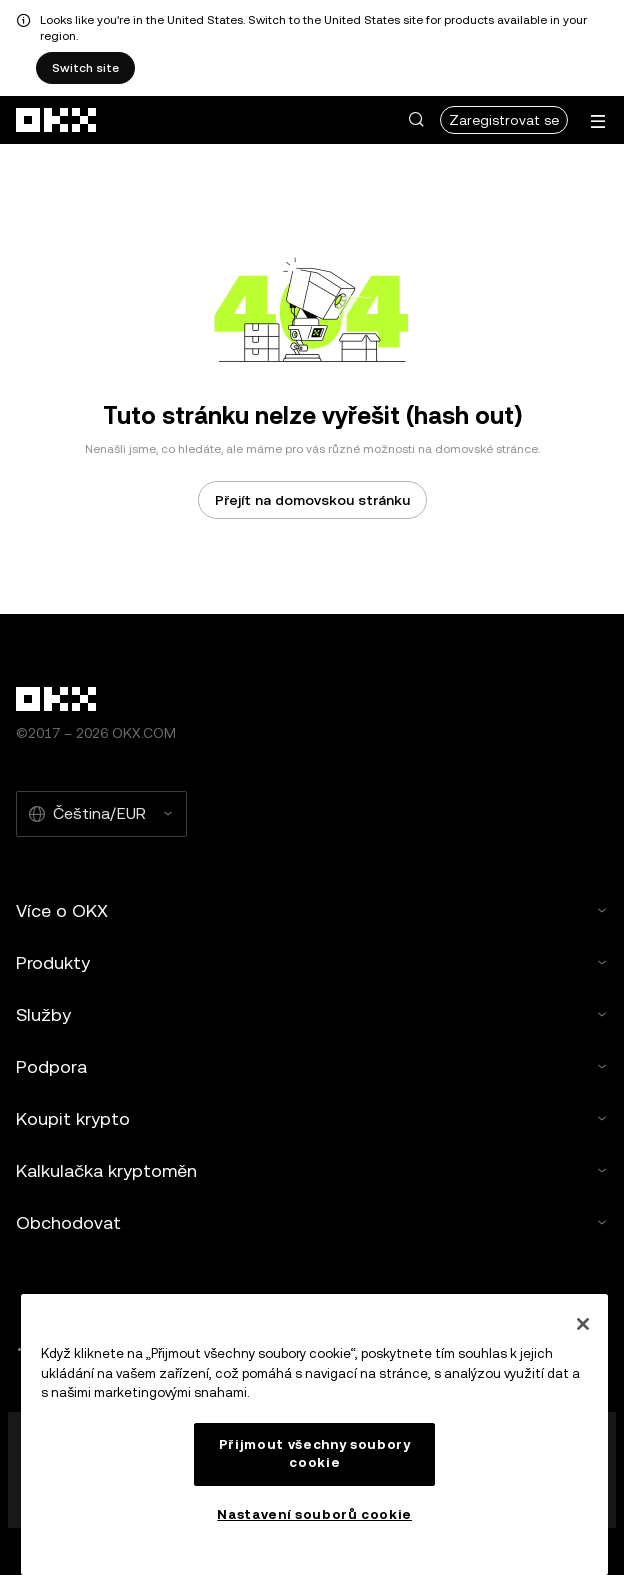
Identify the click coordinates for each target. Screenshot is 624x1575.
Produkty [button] (312, 962)
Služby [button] (312, 1014)
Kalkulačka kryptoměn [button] (312, 1170)
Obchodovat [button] (312, 1222)
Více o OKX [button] (312, 910)
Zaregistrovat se (504, 120)
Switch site (85, 68)
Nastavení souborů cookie (314, 1514)
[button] (416, 120)
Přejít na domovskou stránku (312, 500)
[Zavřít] (583, 1324)
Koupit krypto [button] (312, 1118)
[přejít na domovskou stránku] (57, 120)
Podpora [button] (312, 1066)
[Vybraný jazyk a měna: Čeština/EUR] (101, 814)
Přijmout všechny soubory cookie (315, 1453)
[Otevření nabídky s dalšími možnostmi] (598, 121)
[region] (314, 1434)
